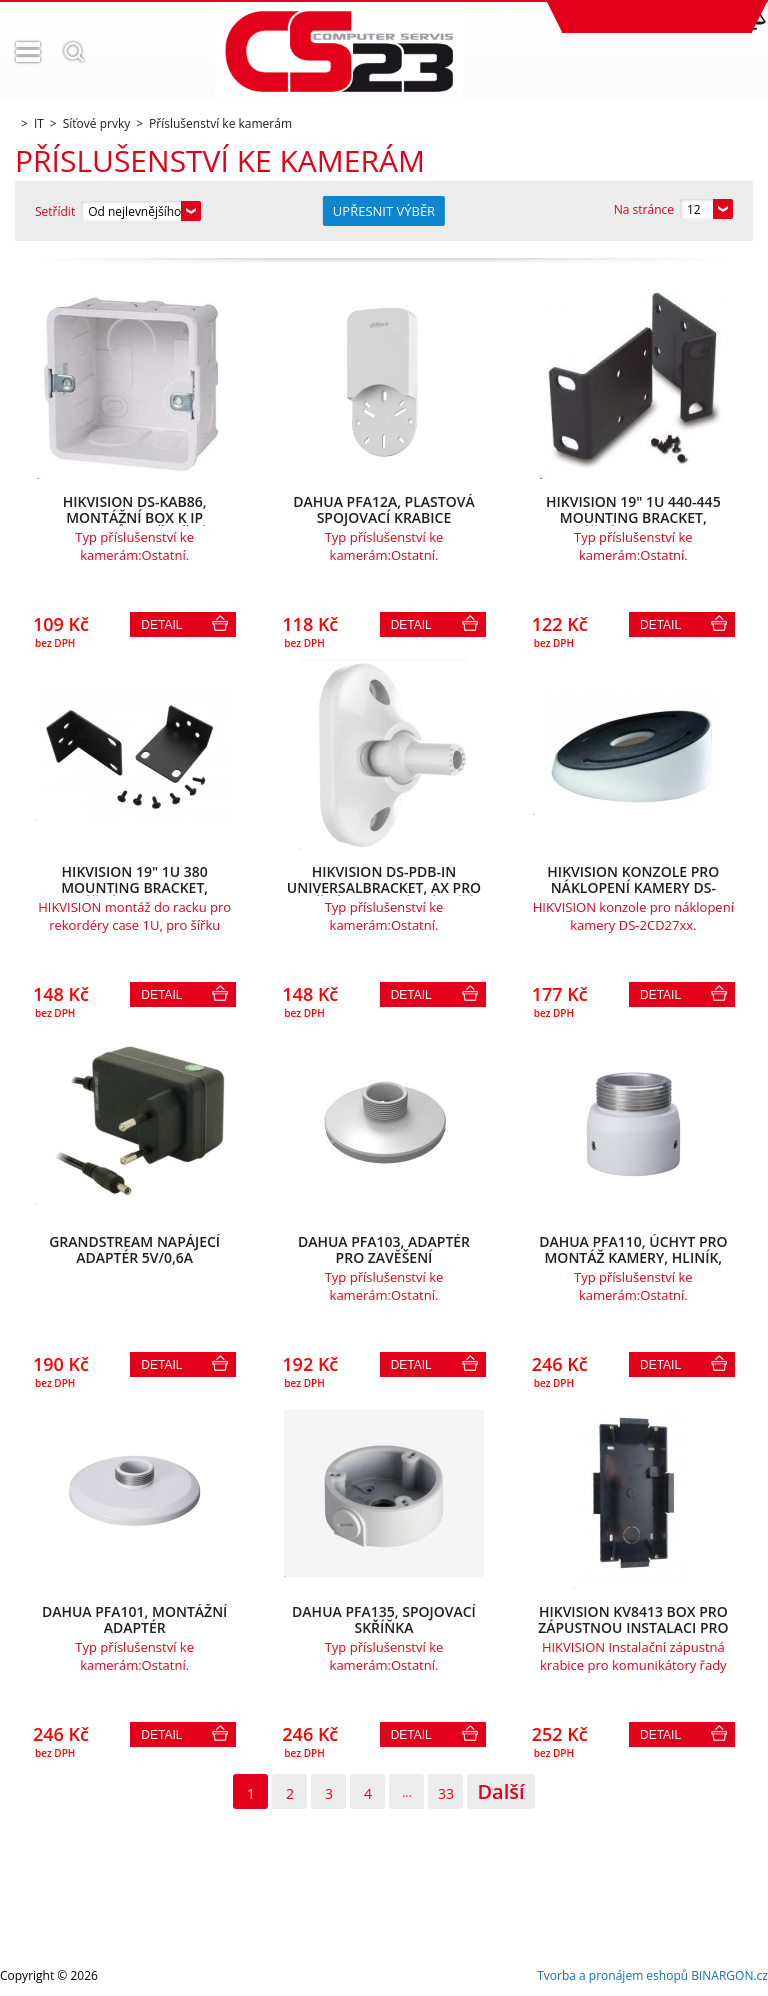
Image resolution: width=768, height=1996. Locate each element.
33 (446, 1793)
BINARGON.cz (729, 1975)
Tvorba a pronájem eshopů (612, 1975)
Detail (161, 625)
